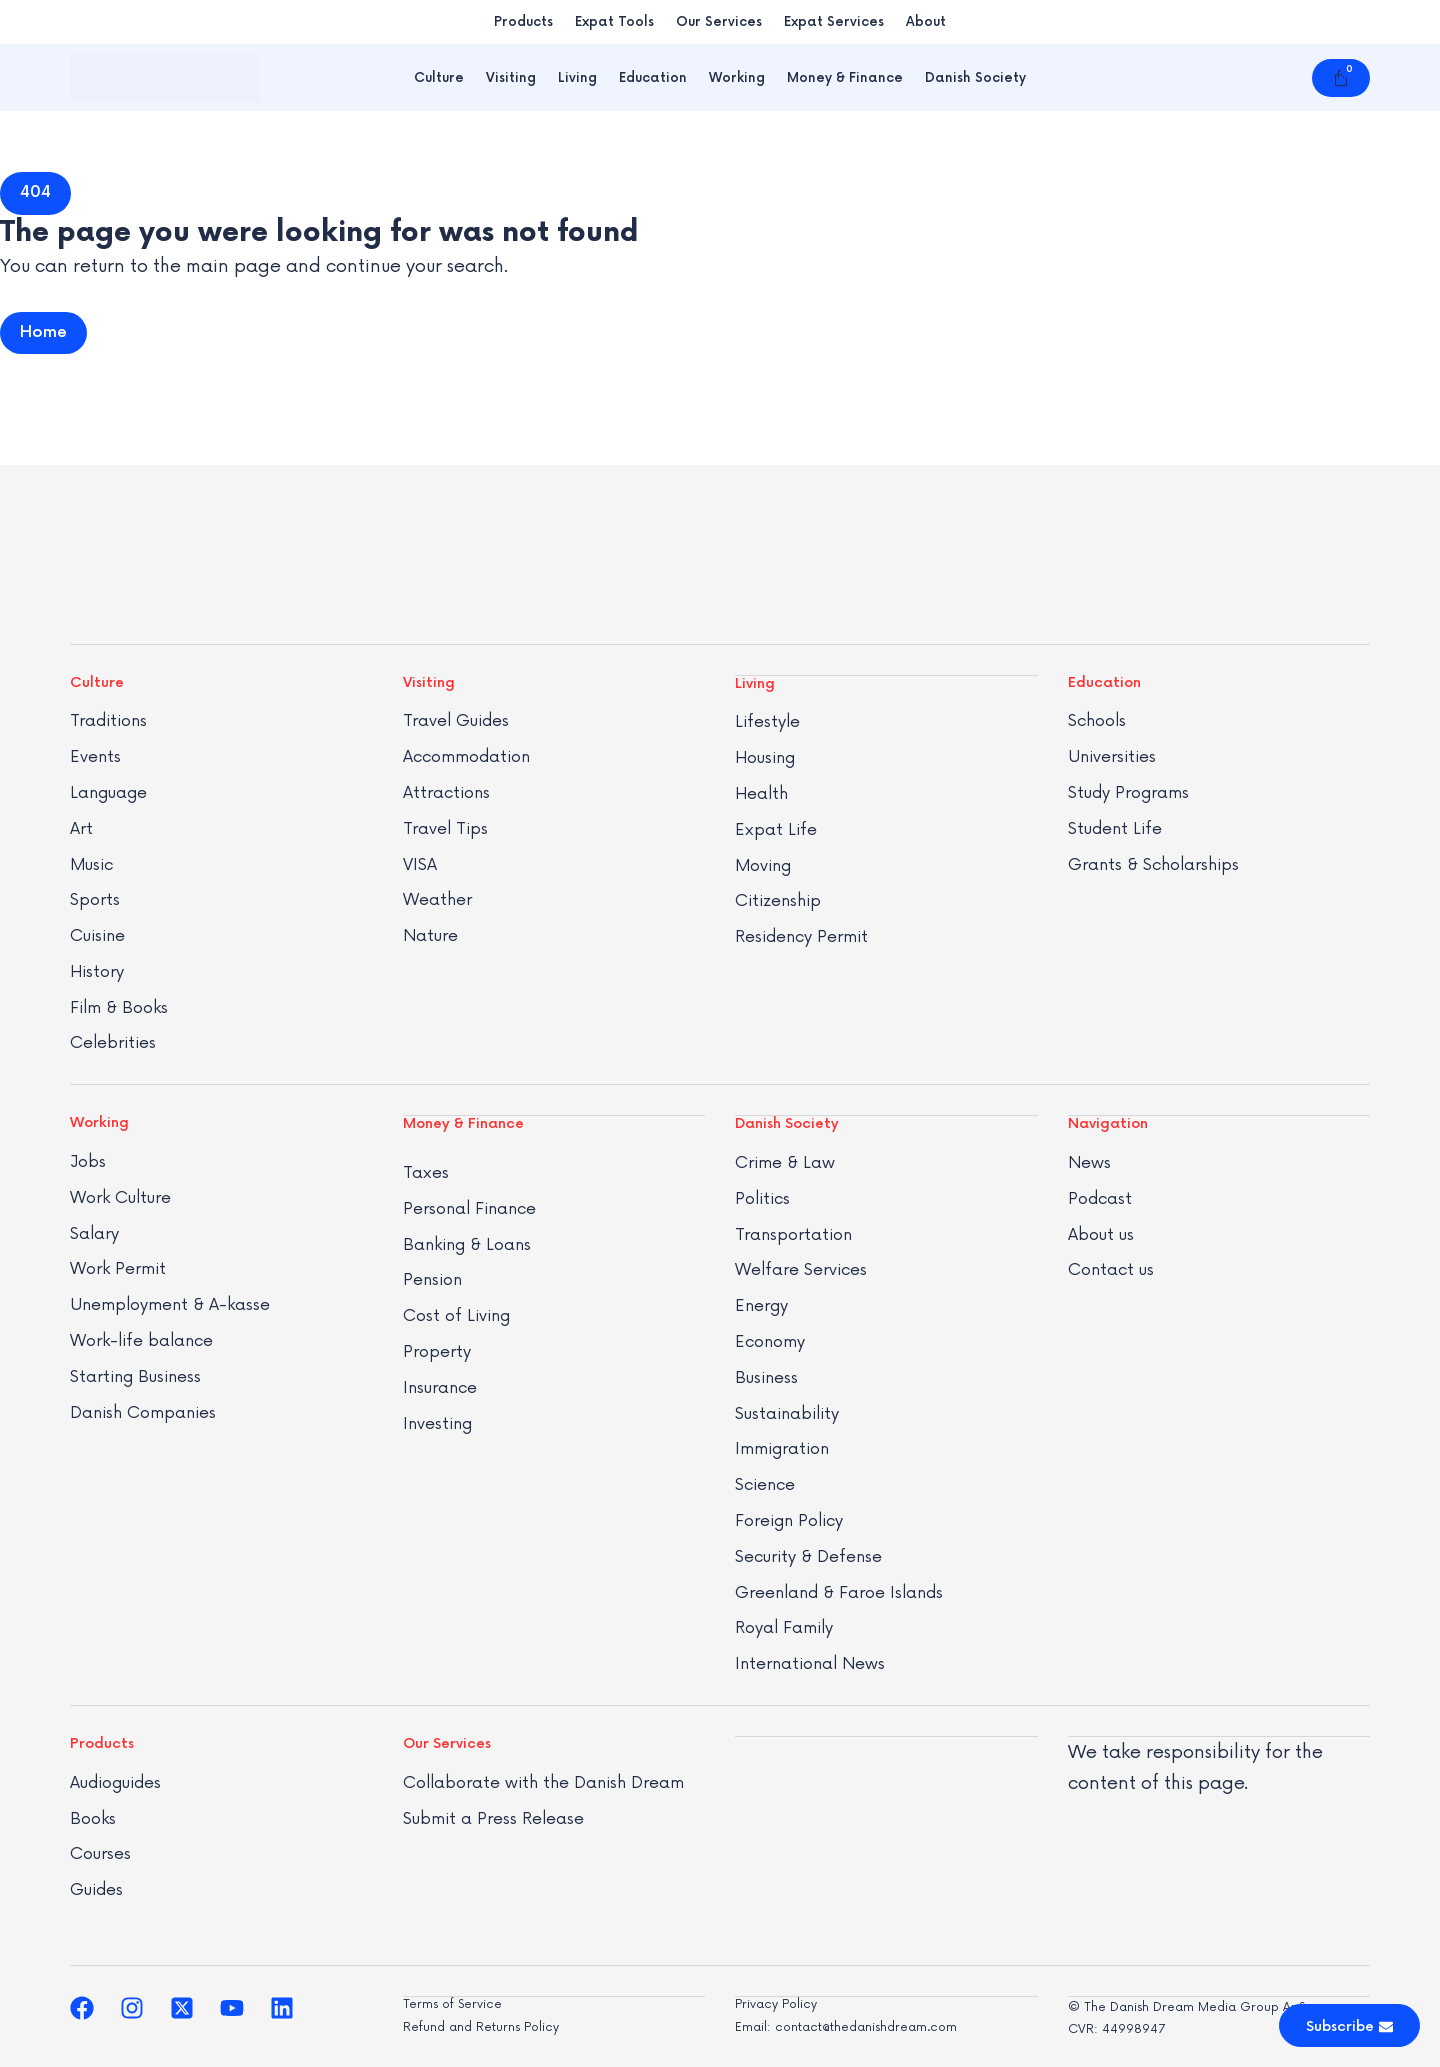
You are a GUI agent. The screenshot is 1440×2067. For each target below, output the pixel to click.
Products (523, 22)
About (926, 22)
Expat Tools (614, 22)
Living (577, 78)
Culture (439, 78)
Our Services (719, 22)
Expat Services (834, 22)
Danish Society (975, 78)
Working (737, 78)
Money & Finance (845, 78)
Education (653, 78)
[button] (35, 193)
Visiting (511, 78)
